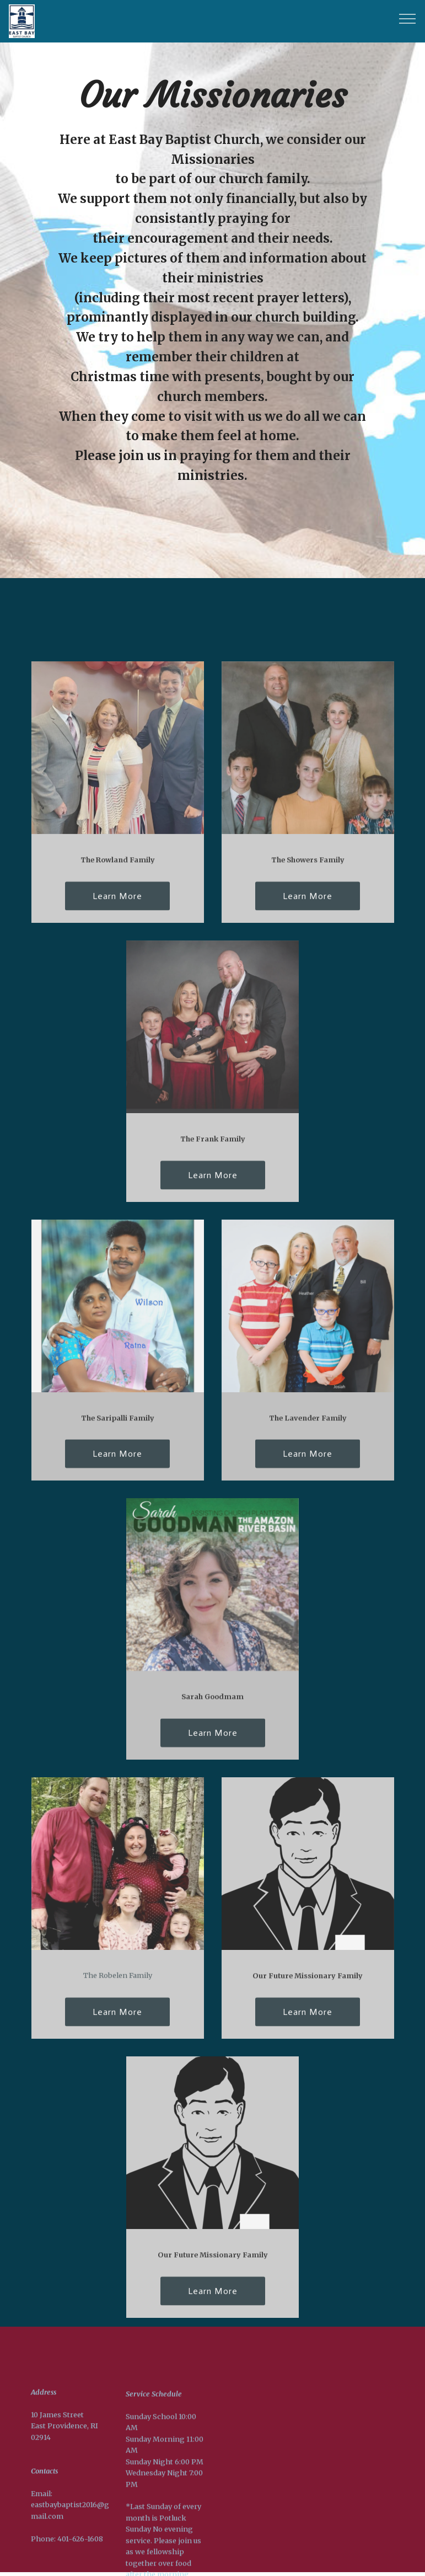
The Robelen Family (117, 1983)
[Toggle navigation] (407, 18)
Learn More (117, 904)
